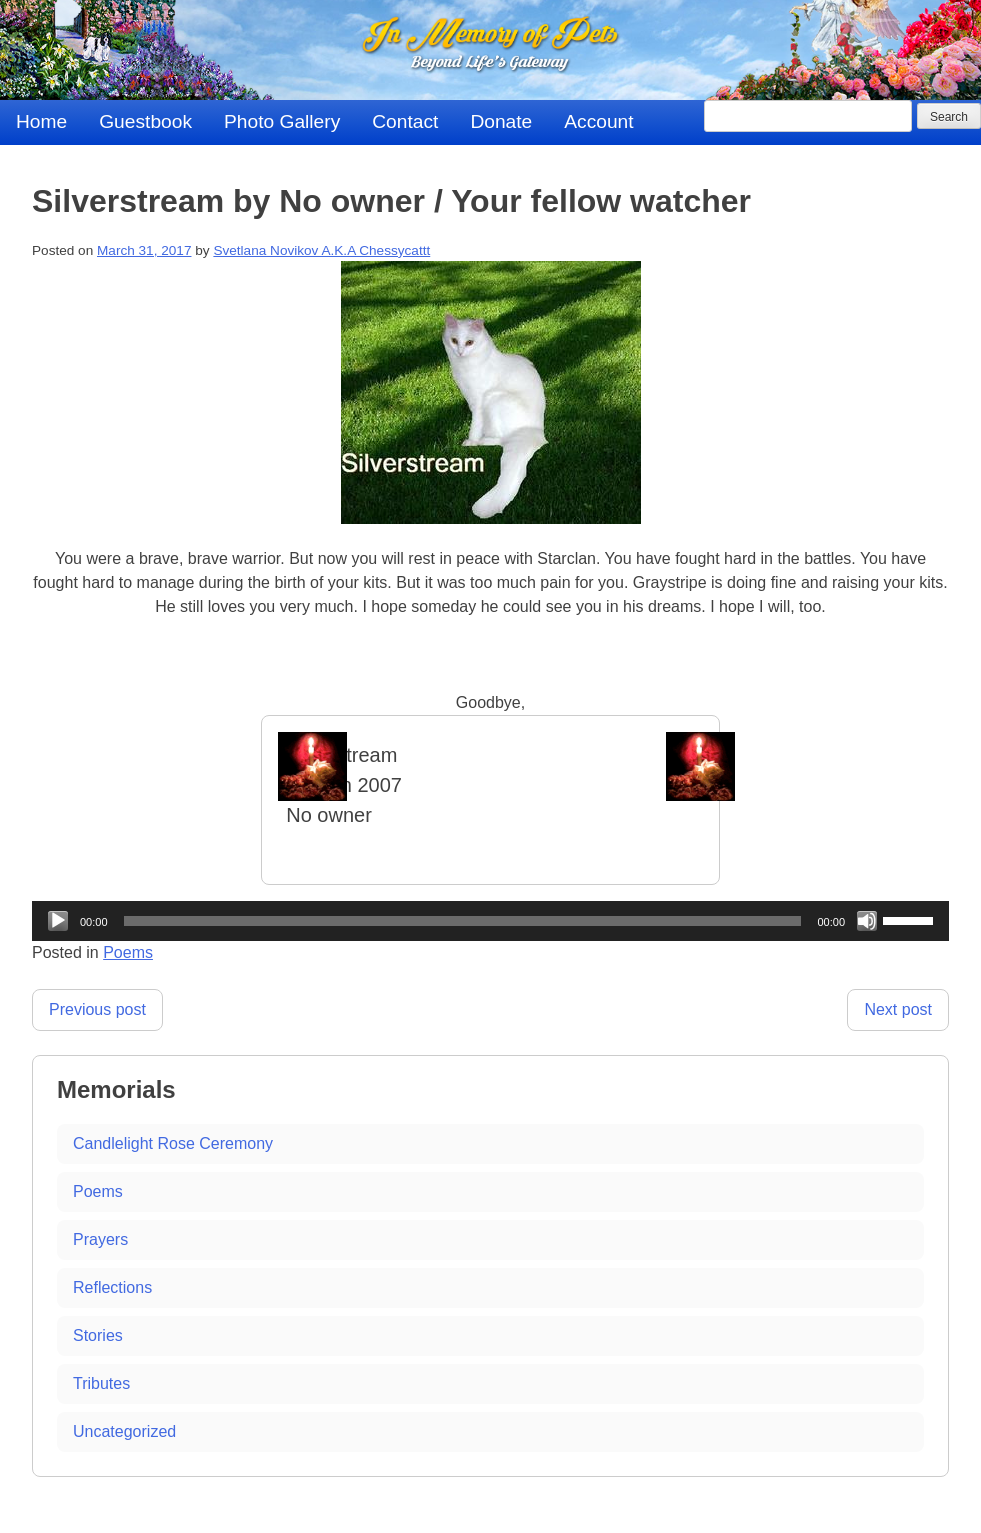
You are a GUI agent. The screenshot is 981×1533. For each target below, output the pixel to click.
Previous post (97, 1009)
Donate (501, 121)
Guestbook (145, 121)
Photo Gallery (282, 121)
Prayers (100, 1239)
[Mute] (867, 921)
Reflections (112, 1287)
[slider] (463, 921)
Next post (898, 1009)
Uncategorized (124, 1431)
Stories (98, 1335)
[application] (490, 921)
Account (598, 121)
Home (41, 121)
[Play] (58, 921)
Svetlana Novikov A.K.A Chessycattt (321, 250)
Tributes (101, 1383)
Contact (405, 121)
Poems (128, 952)
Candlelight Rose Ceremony (173, 1143)
